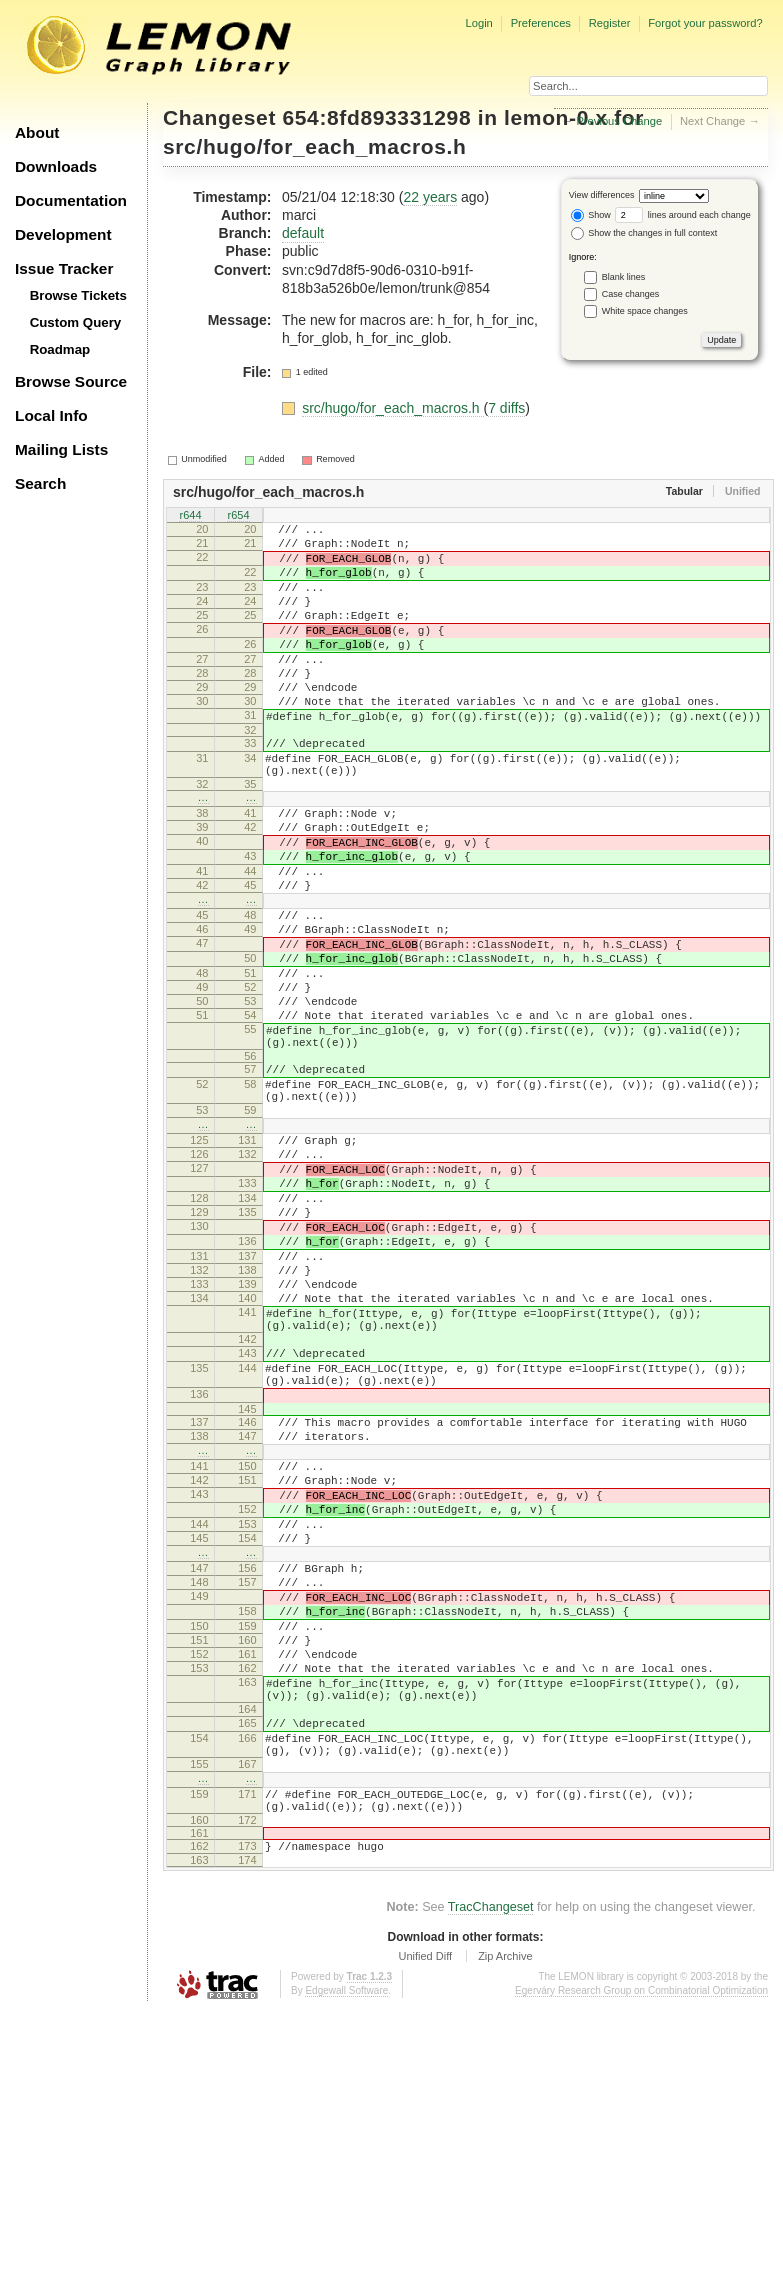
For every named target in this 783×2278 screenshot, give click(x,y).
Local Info (51, 415)
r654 (238, 516)
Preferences (541, 23)
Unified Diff (425, 2223)
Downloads (56, 166)
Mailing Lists (61, 449)
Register (610, 23)
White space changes (645, 310)
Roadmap (60, 349)
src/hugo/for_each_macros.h (314, 146)
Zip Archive (505, 2223)
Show (591, 215)
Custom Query (76, 322)
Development (63, 234)
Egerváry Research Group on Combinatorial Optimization (641, 2257)
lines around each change (683, 215)
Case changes (631, 293)
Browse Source (71, 381)
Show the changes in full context (644, 233)
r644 (190, 516)
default (303, 233)
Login (478, 23)
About (37, 132)
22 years (430, 197)
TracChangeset (491, 2174)
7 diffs (506, 408)
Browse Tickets (78, 295)
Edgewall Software (346, 2257)
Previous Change (619, 121)
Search (40, 483)
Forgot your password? (705, 23)
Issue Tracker (64, 268)
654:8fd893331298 (377, 117)
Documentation (71, 200)
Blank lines (624, 276)
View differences (602, 195)
